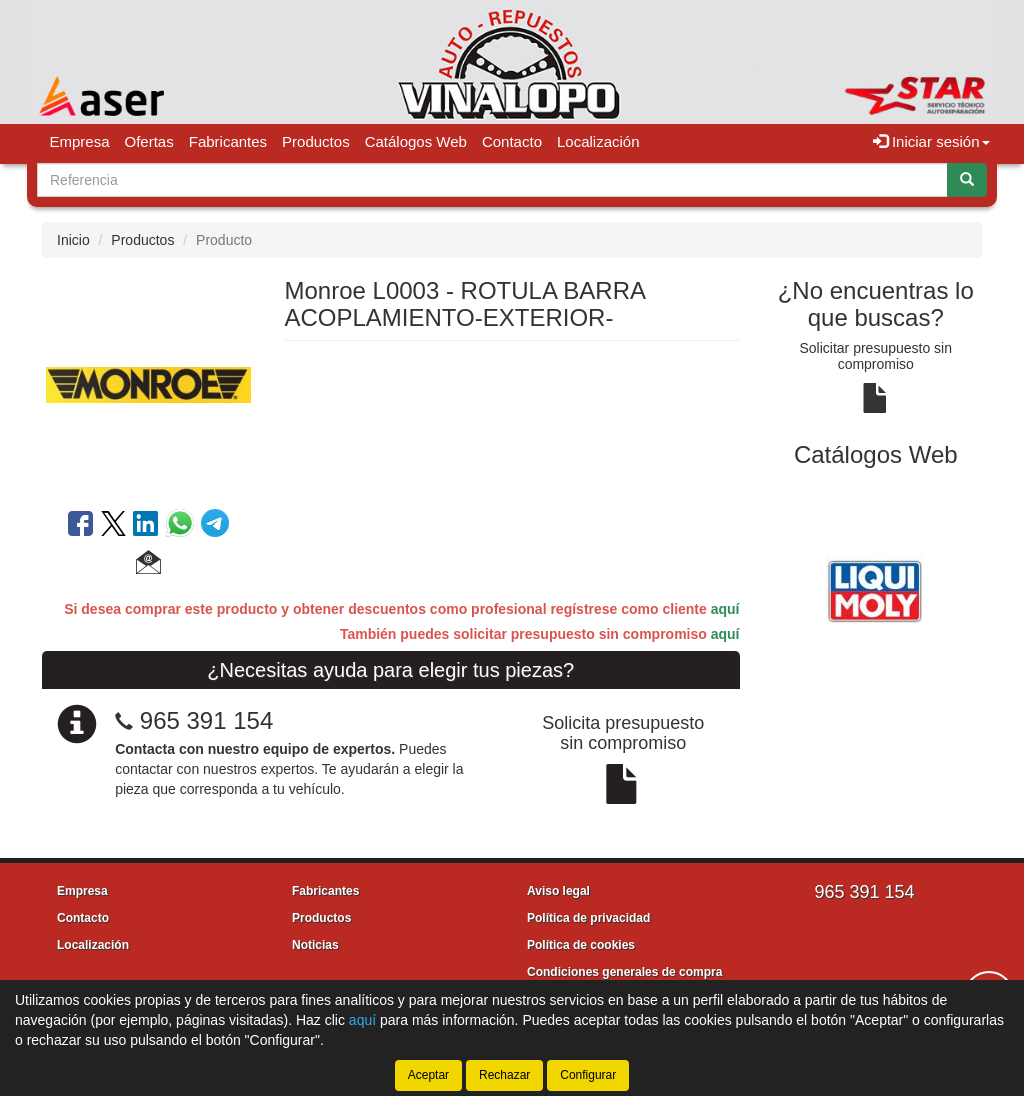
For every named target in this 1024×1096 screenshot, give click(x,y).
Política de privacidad (588, 918)
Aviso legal (558, 891)
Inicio (73, 240)
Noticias (315, 945)
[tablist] (876, 588)
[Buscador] (492, 180)
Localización (598, 141)
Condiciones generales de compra (624, 972)
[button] (148, 565)
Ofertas (149, 141)
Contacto (512, 141)
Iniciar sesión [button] (931, 141)
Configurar (588, 1075)
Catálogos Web (416, 141)
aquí (725, 609)
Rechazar (504, 1075)
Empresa (80, 141)
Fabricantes (228, 141)
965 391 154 (206, 720)
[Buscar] (967, 180)
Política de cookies (581, 945)
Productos (316, 141)
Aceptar (428, 1075)
